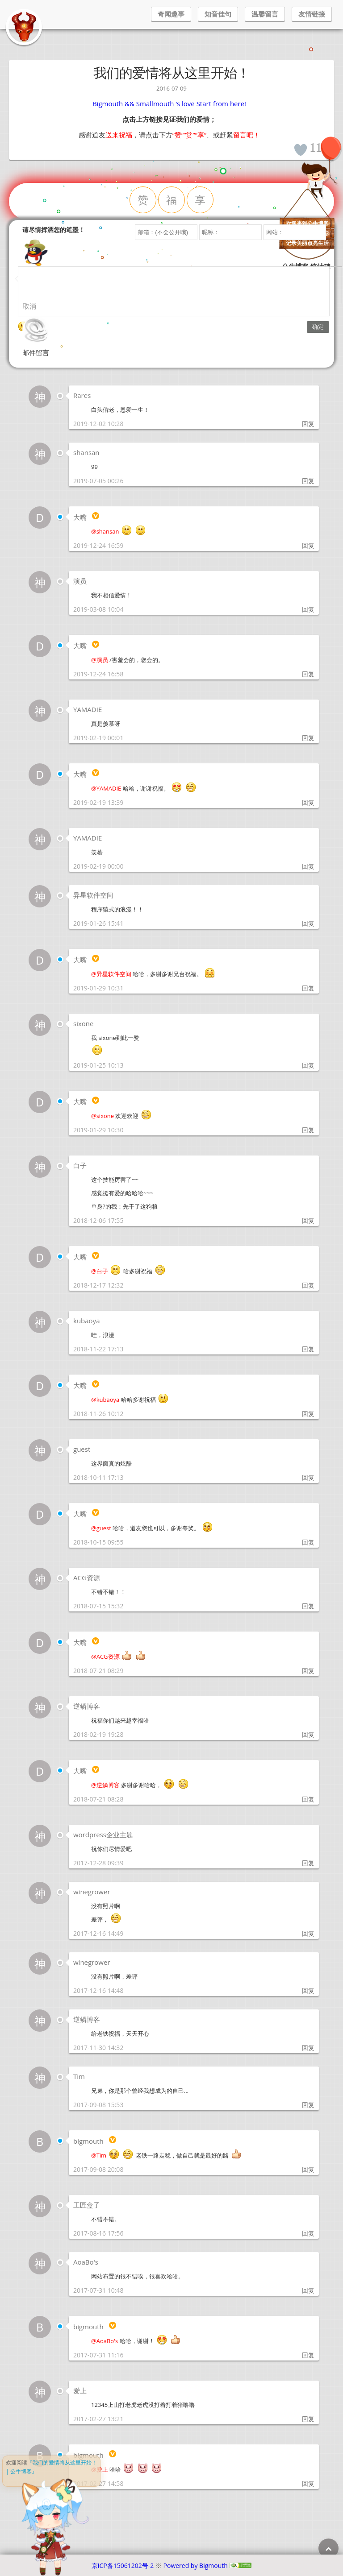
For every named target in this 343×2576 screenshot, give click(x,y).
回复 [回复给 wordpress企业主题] (308, 1863)
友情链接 (311, 13)
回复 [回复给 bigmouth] (308, 2169)
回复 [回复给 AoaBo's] (308, 2290)
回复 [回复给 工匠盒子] (308, 2233)
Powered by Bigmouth (195, 2565)
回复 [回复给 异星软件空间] (308, 923)
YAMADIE (87, 709)
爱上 (80, 2390)
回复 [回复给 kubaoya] (308, 1349)
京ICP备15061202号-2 (123, 2565)
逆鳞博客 (86, 1706)
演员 (80, 580)
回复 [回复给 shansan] (308, 480)
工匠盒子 (86, 2204)
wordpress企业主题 (103, 1834)
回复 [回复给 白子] (308, 1220)
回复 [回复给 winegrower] (308, 1933)
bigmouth (88, 2141)
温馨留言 (264, 13)
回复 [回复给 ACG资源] (308, 1606)
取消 (29, 306)
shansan (86, 452)
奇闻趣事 (171, 13)
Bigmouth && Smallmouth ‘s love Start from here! (169, 103)
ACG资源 (86, 1577)
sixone (83, 1023)
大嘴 (80, 517)
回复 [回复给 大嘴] (308, 545)
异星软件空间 (93, 894)
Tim (79, 2076)
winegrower (91, 1891)
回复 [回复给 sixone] (308, 1065)
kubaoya (86, 1320)
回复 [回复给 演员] (308, 609)
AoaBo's (85, 2261)
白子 (80, 1165)
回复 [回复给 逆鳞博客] (308, 1734)
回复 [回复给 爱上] (308, 2418)
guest (81, 1449)
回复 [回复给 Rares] (308, 423)
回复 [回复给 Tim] (308, 2104)
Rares (82, 395)
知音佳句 (218, 13)
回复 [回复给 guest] (308, 1477)
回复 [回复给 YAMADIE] (308, 737)
